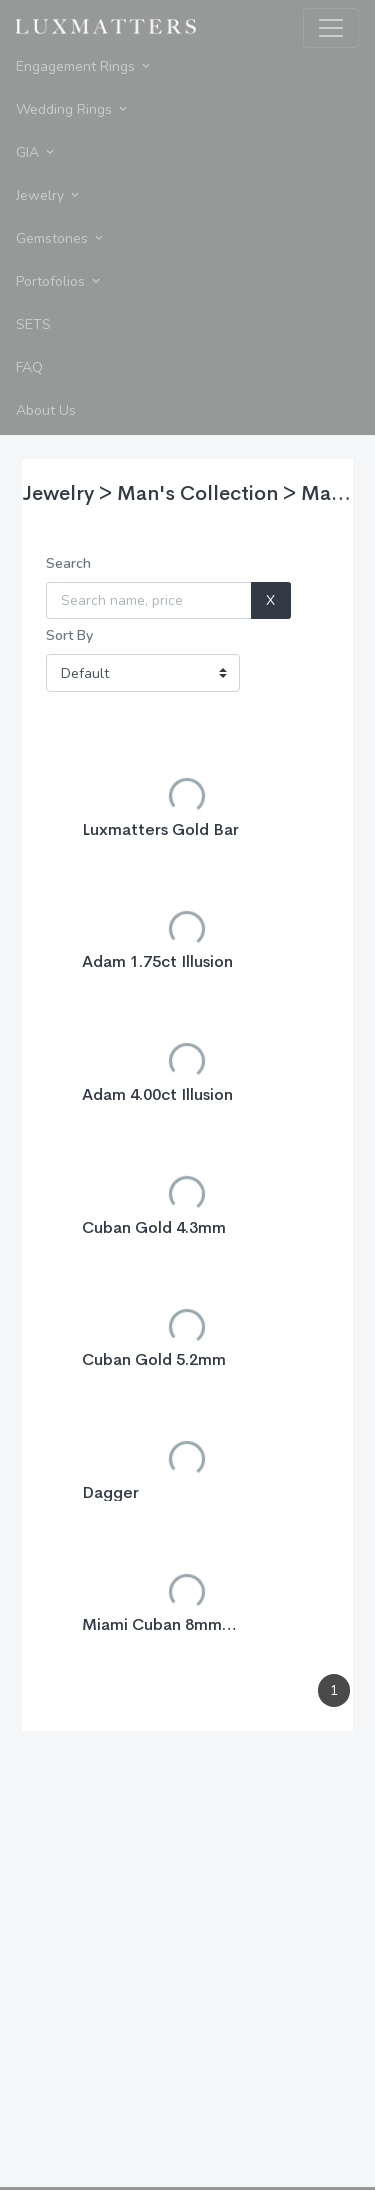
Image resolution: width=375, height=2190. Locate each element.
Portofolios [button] (59, 281)
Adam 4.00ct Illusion (157, 1094)
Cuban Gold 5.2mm (154, 1359)
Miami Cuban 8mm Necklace (152, 1633)
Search (68, 563)
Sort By (69, 635)
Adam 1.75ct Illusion (157, 961)
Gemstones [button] (61, 238)
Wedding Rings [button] (73, 109)
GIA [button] (36, 152)
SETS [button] (33, 324)
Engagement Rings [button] (84, 66)
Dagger (110, 1492)
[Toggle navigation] (331, 28)
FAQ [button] (29, 367)
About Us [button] (46, 410)
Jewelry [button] (49, 195)
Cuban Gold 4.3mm (154, 1227)
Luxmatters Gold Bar (160, 829)
